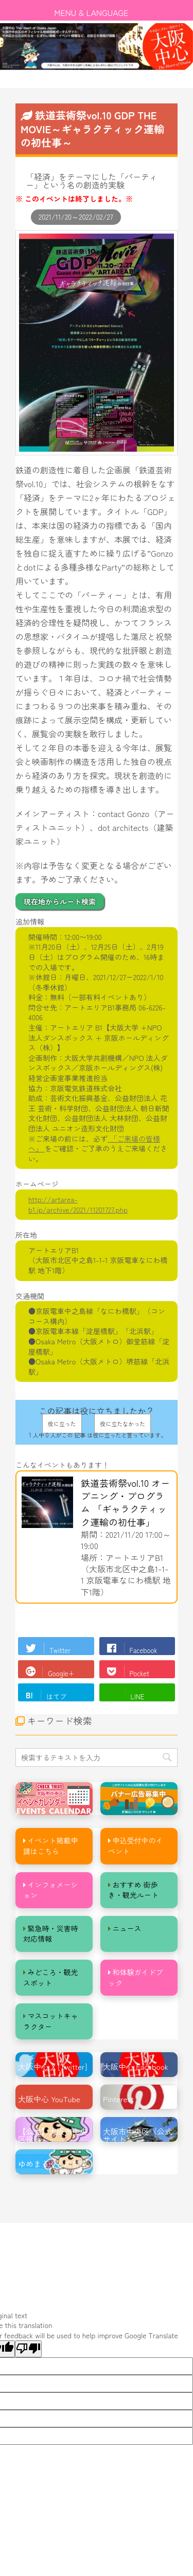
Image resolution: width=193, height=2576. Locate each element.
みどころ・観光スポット (50, 1977)
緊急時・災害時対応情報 (50, 1933)
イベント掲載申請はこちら (50, 1845)
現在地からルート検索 (60, 901)
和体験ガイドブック (135, 1977)
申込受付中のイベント (135, 1845)
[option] (96, 46)
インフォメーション (50, 1889)
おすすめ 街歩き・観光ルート (133, 1889)
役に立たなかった (122, 1423)
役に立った (62, 1423)
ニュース (127, 1928)
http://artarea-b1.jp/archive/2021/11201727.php (78, 1204)
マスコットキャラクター (50, 2021)
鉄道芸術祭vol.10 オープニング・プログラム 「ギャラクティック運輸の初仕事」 (125, 1502)
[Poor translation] (28, 2348)
